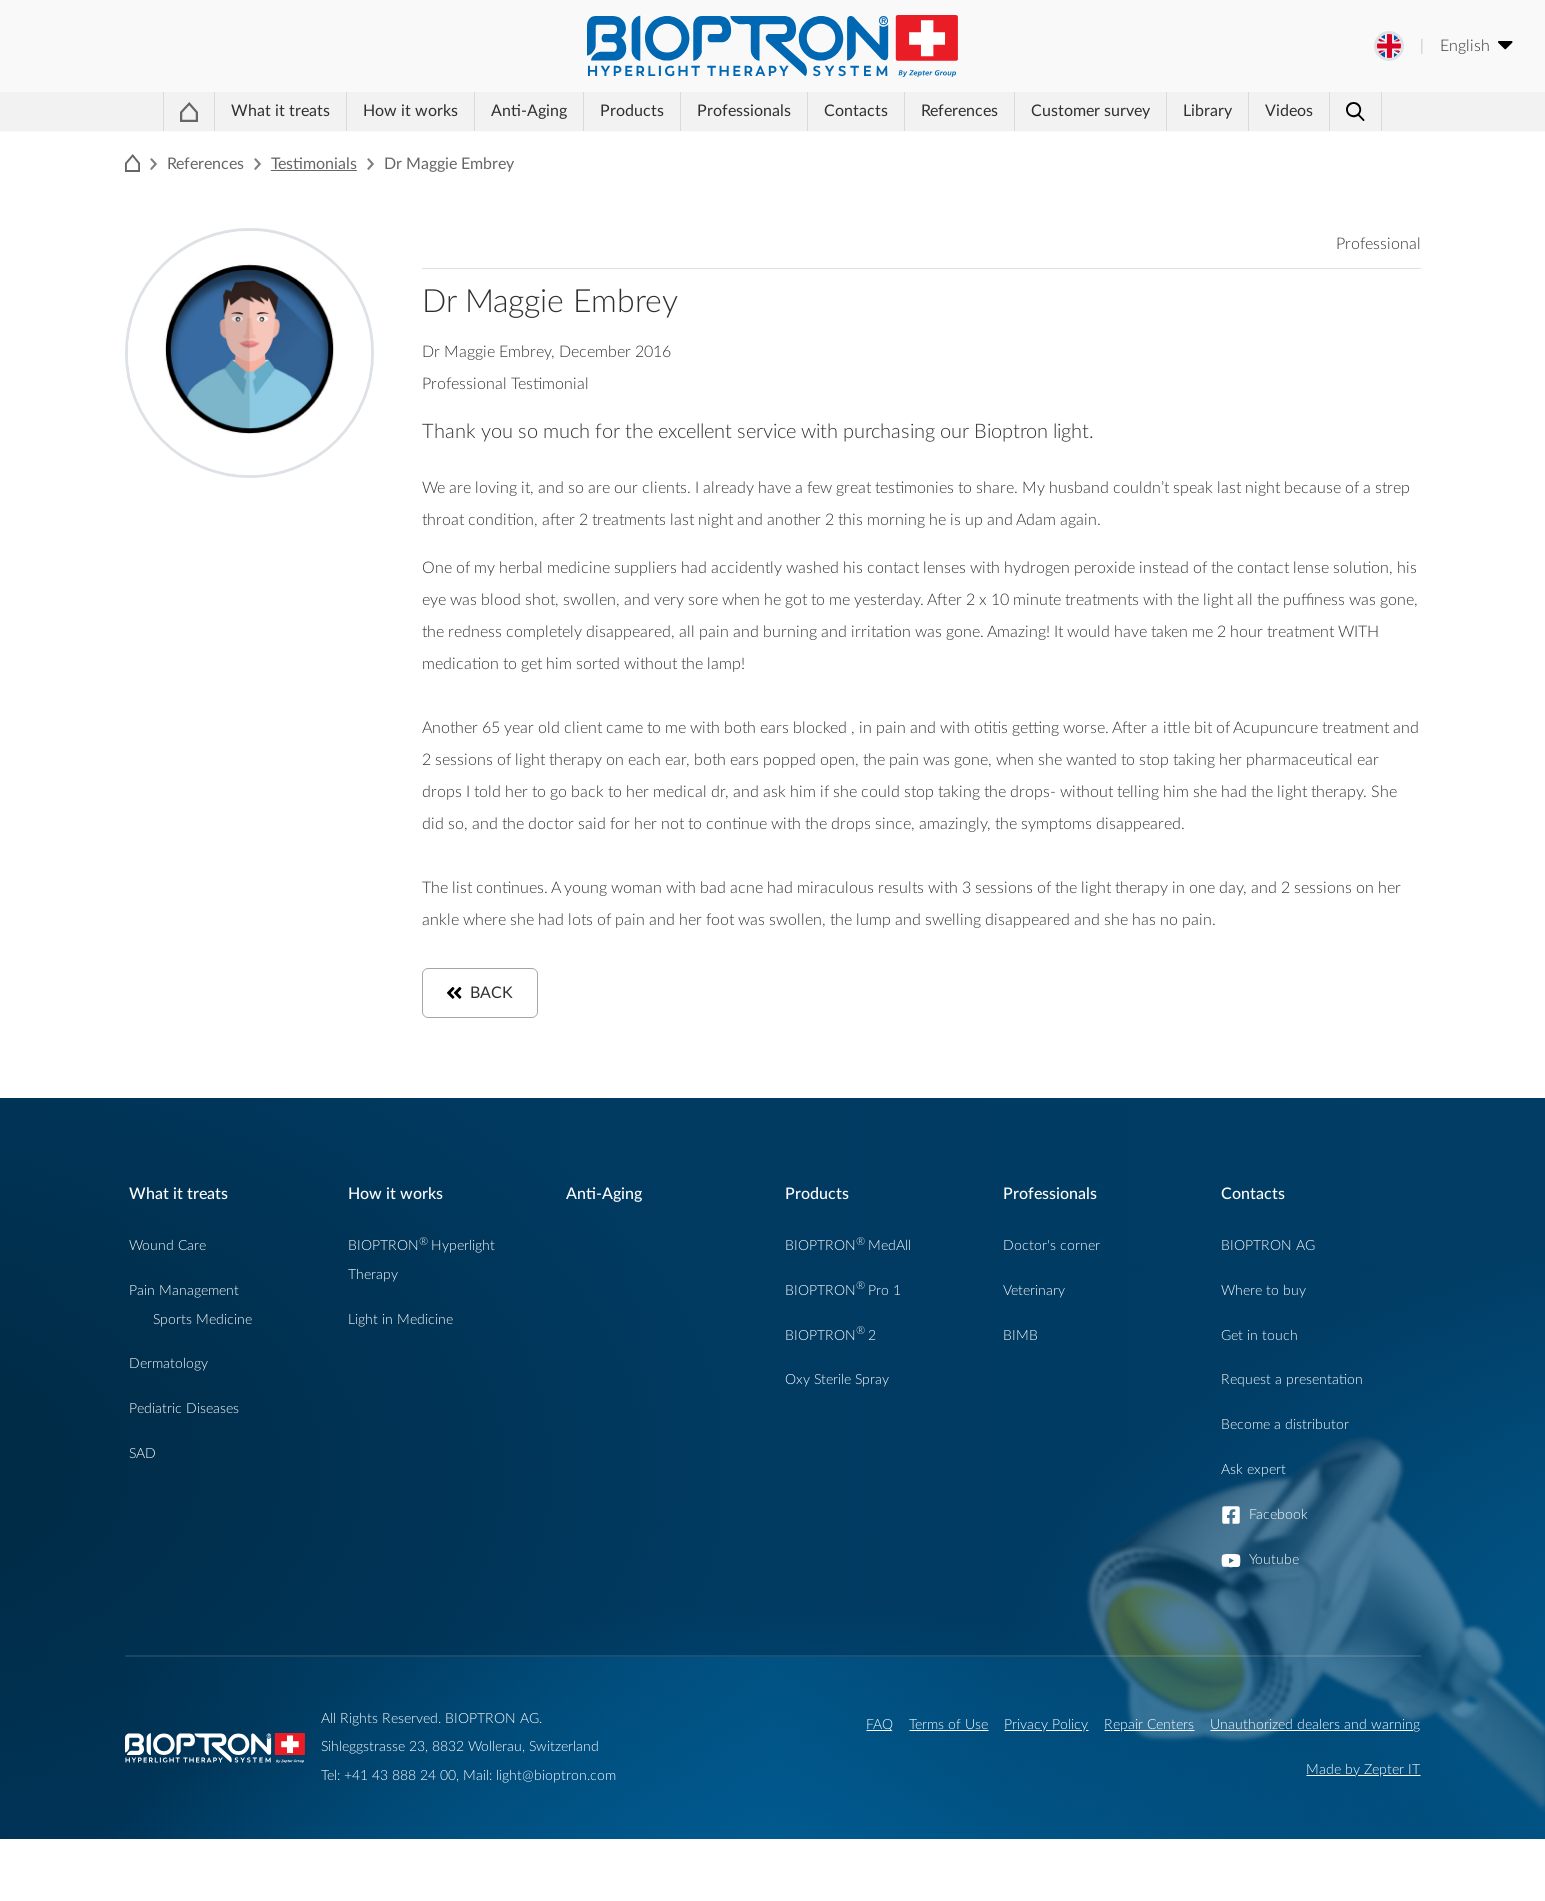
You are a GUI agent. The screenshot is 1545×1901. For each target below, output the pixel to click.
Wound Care (167, 1307)
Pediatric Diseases (184, 1470)
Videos (1303, 146)
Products (583, 146)
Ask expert (1253, 1531)
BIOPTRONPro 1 (843, 1352)
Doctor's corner (1051, 1307)
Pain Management (184, 1352)
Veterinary (1034, 1352)
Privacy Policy (1046, 1786)
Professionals (711, 146)
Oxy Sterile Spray (837, 1441)
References (958, 146)
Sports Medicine (202, 1381)
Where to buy (1263, 1352)
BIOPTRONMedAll (848, 1307)
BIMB (1020, 1397)
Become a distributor (1285, 1486)
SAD (142, 1515)
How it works (368, 146)
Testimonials (314, 226)
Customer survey (1089, 146)
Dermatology (168, 1425)
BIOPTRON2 (830, 1397)
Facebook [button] (1278, 1576)
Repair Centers (1149, 1786)
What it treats (251, 146)
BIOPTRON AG (1268, 1307)
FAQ (879, 1786)
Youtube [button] (1274, 1621)
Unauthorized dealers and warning (1315, 1786)
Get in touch (1259, 1397)
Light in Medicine (400, 1381)
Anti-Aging (476, 146)
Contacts (839, 146)
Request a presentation (1292, 1441)
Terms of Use (948, 1786)
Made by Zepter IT (1363, 1831)
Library (1205, 146)
